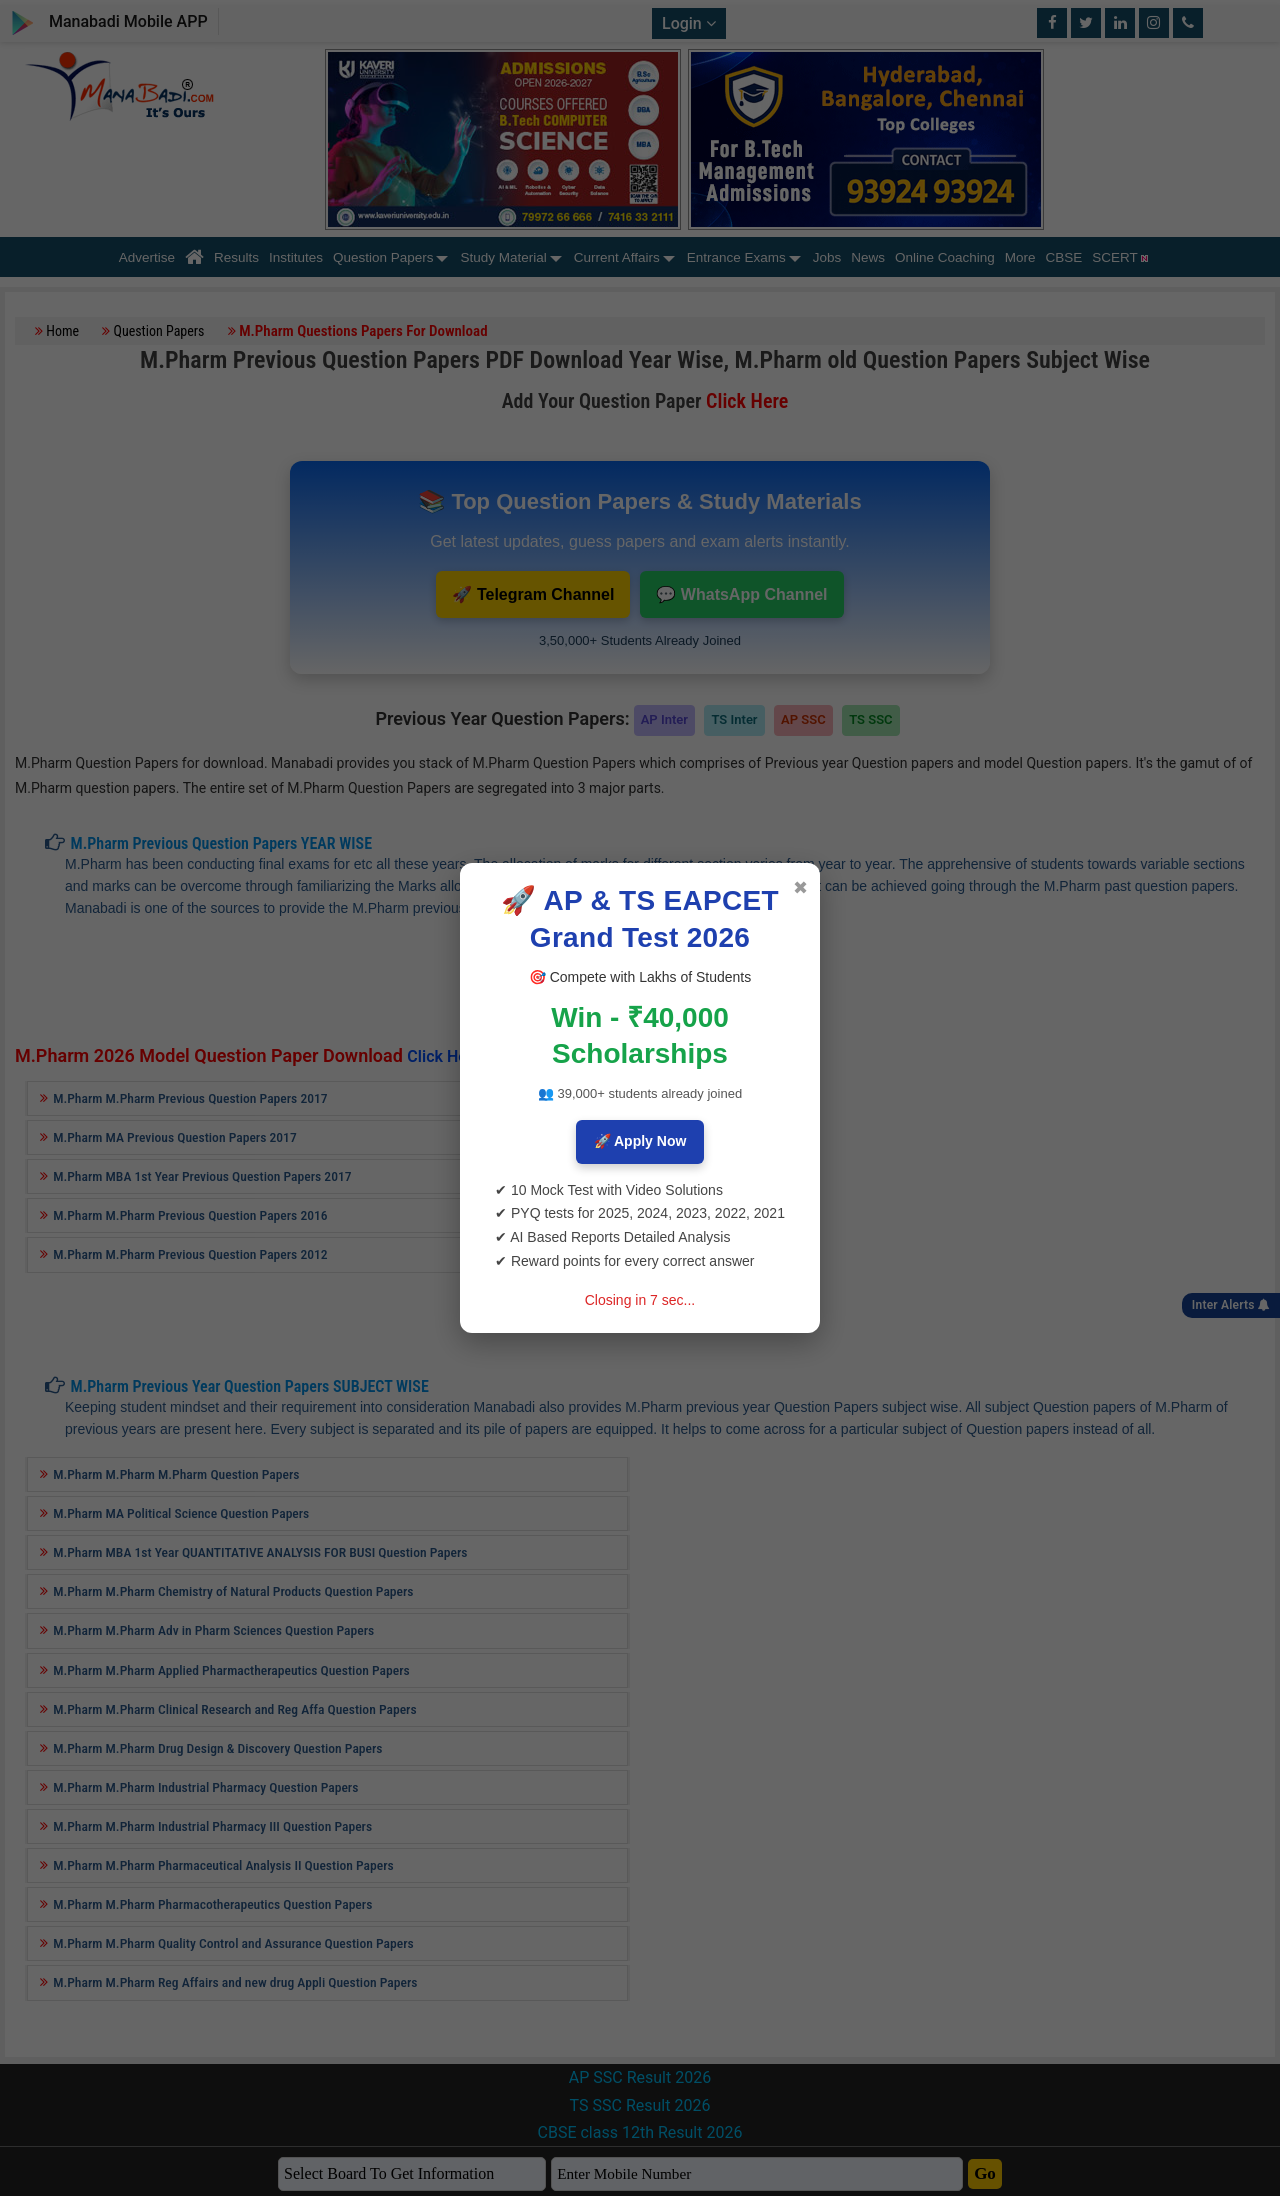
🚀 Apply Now (640, 1141)
